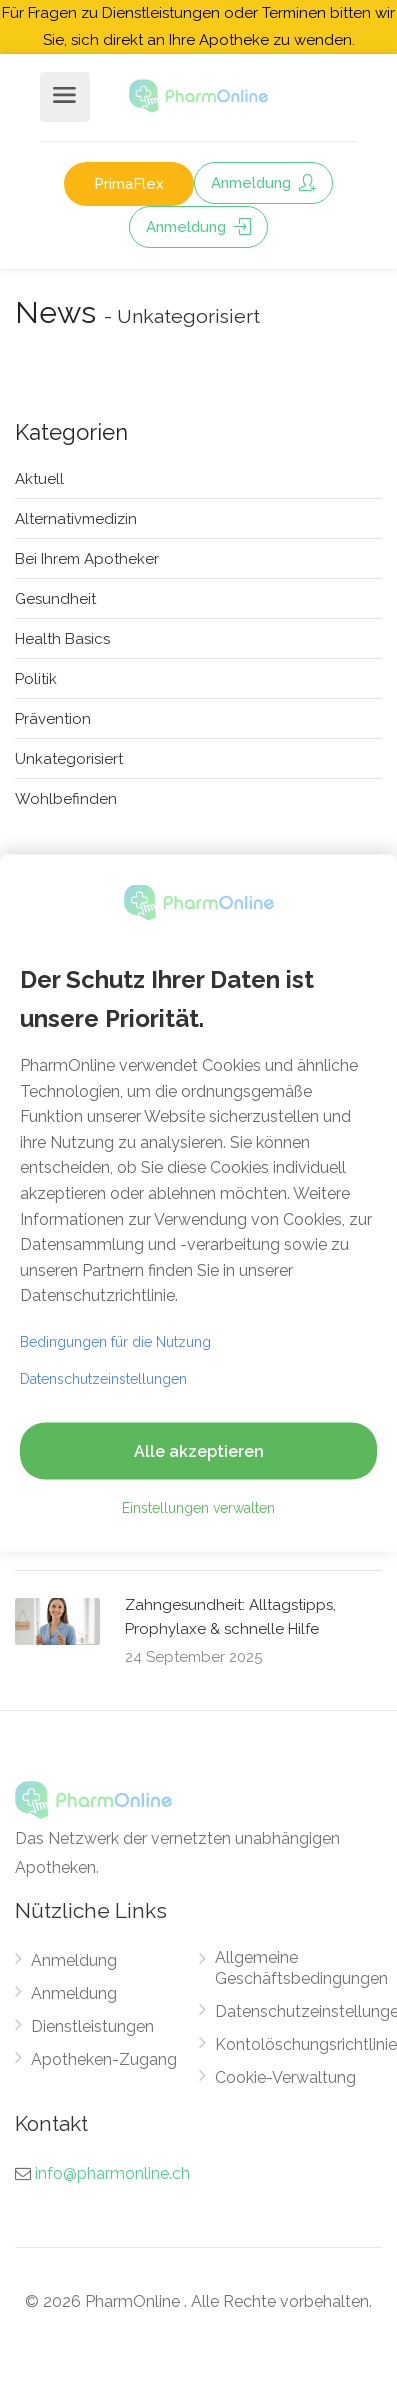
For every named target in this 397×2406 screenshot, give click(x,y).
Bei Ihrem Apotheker (87, 559)
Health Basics (62, 639)
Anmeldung (263, 183)
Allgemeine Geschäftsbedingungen (301, 1968)
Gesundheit (55, 599)
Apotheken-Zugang (104, 2059)
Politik (36, 679)
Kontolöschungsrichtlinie (306, 2044)
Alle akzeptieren (199, 1450)
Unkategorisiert (69, 759)
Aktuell (39, 479)
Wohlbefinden (66, 799)
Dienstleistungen (92, 2026)
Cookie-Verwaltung (285, 2077)
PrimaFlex (129, 184)
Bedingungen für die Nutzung (115, 1341)
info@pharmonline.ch (112, 2173)
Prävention (53, 719)
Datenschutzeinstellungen (103, 1378)
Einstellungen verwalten (198, 1507)
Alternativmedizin (76, 519)
